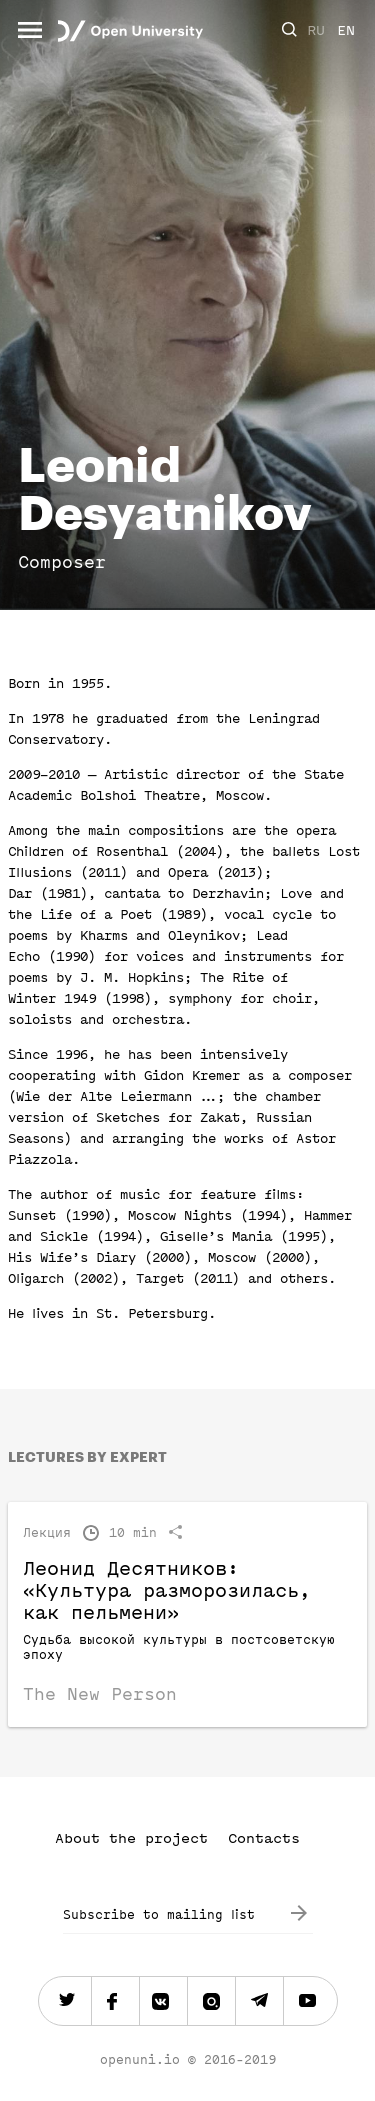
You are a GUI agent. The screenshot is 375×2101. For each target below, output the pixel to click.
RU (316, 30)
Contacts (264, 1838)
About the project (131, 1838)
